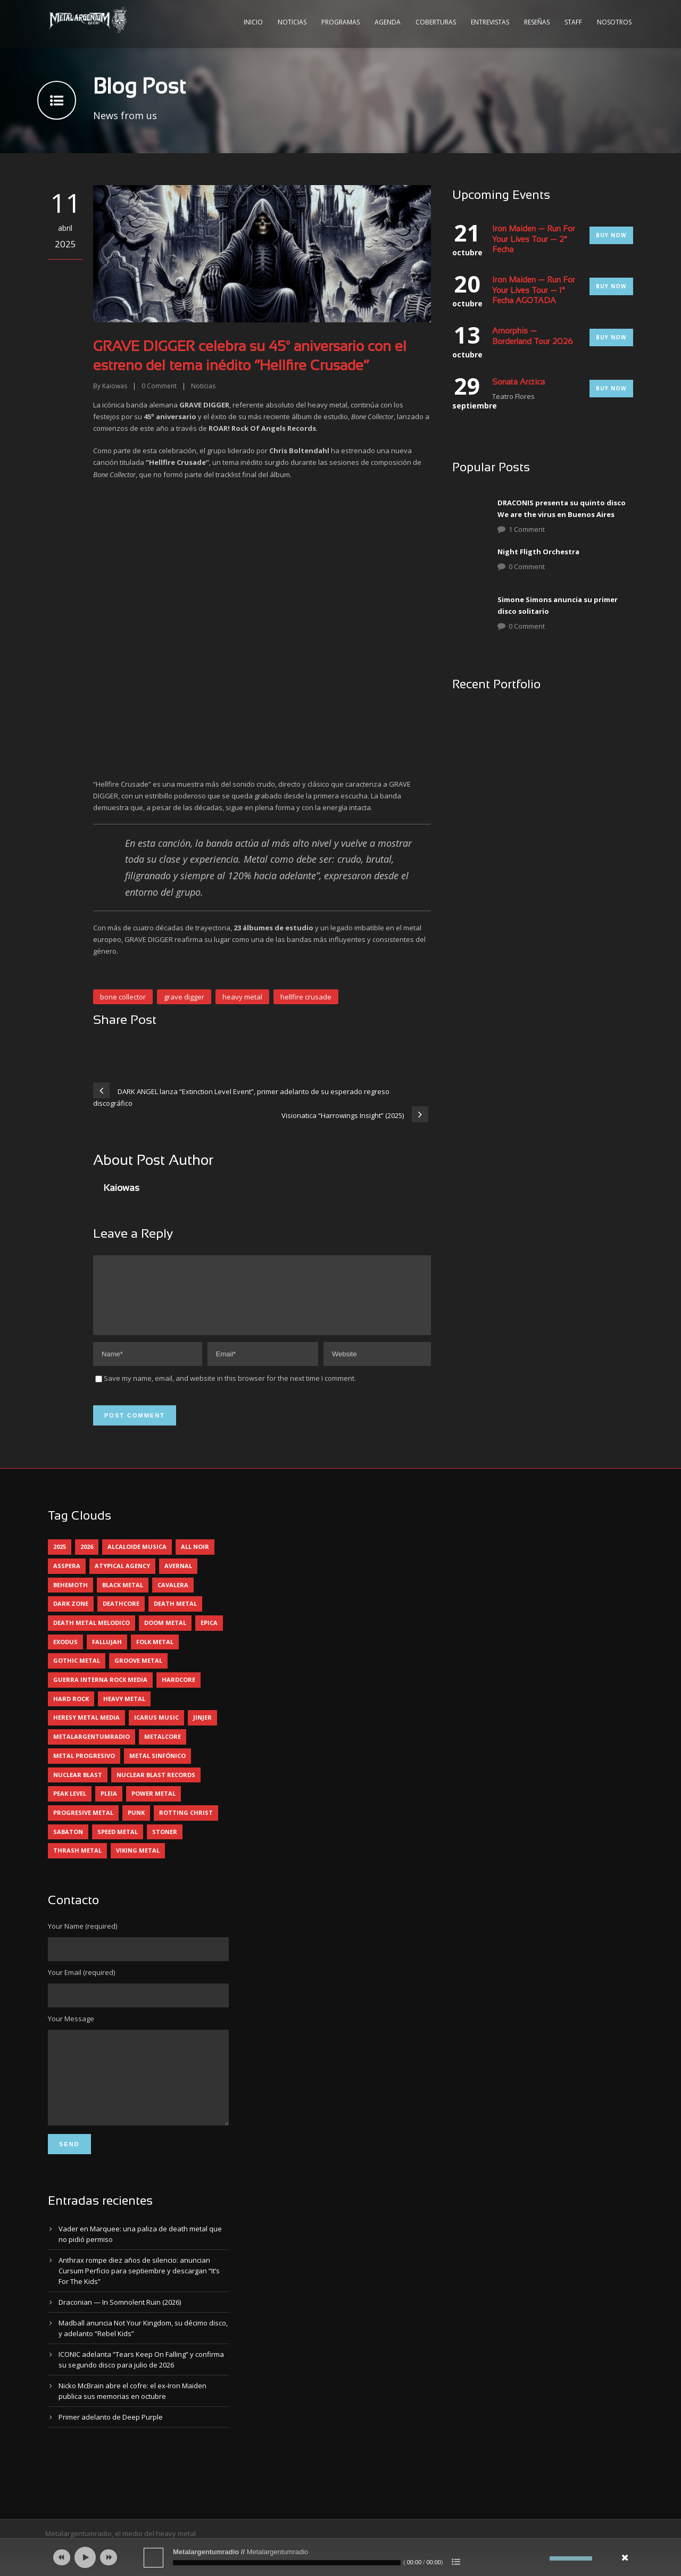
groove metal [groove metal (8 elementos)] (138, 1673)
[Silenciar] (541, 2558)
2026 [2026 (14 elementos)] (86, 1559)
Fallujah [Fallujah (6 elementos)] (107, 1654)
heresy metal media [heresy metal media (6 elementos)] (86, 1730)
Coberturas (436, 22)
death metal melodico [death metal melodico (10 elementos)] (91, 1635)
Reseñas (537, 22)
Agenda (388, 22)
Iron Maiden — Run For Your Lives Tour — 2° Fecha (533, 240)
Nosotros (614, 22)
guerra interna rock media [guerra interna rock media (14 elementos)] (100, 1692)
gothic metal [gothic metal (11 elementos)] (76, 1673)
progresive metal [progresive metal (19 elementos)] (83, 1825)
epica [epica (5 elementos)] (209, 1635)
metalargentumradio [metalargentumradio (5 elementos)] (91, 1749)
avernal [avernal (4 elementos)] (178, 1578)
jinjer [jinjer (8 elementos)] (202, 1730)
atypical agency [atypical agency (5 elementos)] (122, 1578)
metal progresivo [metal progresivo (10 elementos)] (84, 1768)
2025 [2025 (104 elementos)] (59, 1559)
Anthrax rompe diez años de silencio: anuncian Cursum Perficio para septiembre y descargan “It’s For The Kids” (139, 2299)
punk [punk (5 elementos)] (136, 1825)
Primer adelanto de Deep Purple (111, 2445)
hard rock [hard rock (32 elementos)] (71, 1711)
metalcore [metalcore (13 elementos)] (162, 1749)
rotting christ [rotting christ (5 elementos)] (186, 1825)
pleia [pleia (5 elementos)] (109, 1806)
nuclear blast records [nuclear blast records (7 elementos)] (156, 1787)
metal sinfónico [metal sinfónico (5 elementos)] (157, 1768)
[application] (340, 2557)
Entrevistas (490, 22)
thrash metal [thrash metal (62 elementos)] (77, 1863)
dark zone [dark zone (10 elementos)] (70, 1616)
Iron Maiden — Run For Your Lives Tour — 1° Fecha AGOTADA (533, 291)
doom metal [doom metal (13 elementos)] (165, 1635)
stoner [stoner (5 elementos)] (164, 1844)
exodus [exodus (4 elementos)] (65, 1654)
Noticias (292, 22)
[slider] (287, 2562)
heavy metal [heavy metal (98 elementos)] (124, 1711)
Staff (573, 22)
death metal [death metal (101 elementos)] (175, 1616)
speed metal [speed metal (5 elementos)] (117, 1844)
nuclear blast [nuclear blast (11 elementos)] (77, 1787)
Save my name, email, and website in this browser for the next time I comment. (230, 1391)
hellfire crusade (305, 997)
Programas (340, 22)
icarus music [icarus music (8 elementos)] (156, 1730)
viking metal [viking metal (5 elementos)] (138, 1863)
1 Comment (527, 529)
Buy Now (611, 235)
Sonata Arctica (518, 382)
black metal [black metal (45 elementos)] (122, 1598)
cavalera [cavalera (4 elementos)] (172, 1598)
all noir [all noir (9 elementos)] (195, 1559)
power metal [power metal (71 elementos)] (153, 1806)
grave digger (184, 997)
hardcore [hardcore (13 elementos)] (178, 1692)
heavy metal (242, 997)
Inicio (253, 22)
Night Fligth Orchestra (538, 551)
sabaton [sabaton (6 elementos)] (68, 1844)
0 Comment (527, 566)
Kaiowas (114, 385)
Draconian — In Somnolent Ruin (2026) (120, 2331)
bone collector (123, 997)
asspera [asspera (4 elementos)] (66, 1578)
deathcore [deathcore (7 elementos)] (121, 1616)
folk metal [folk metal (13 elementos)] (154, 1654)
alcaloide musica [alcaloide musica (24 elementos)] (137, 1559)
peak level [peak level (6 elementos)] (69, 1806)
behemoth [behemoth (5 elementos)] (70, 1598)
